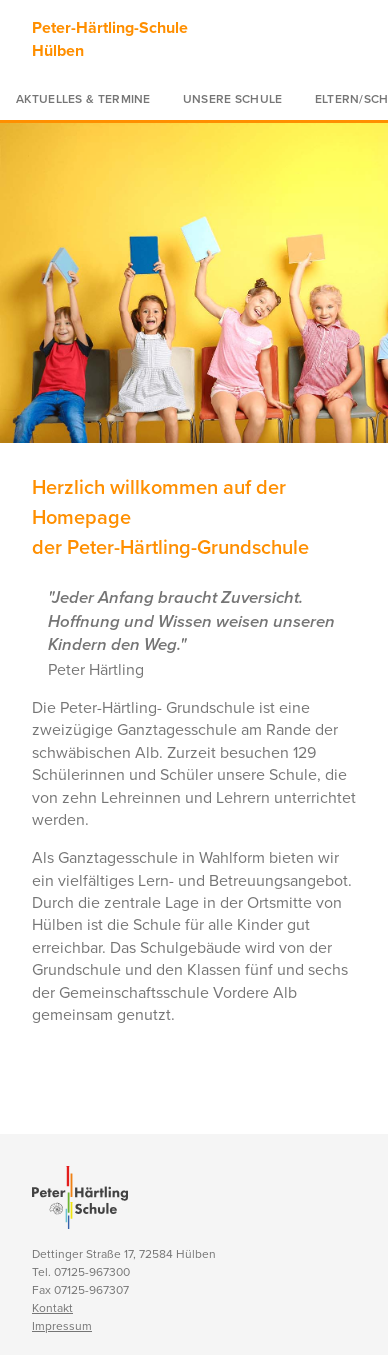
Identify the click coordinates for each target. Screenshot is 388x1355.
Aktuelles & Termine (83, 99)
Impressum (62, 1326)
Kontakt (52, 1308)
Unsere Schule (233, 99)
